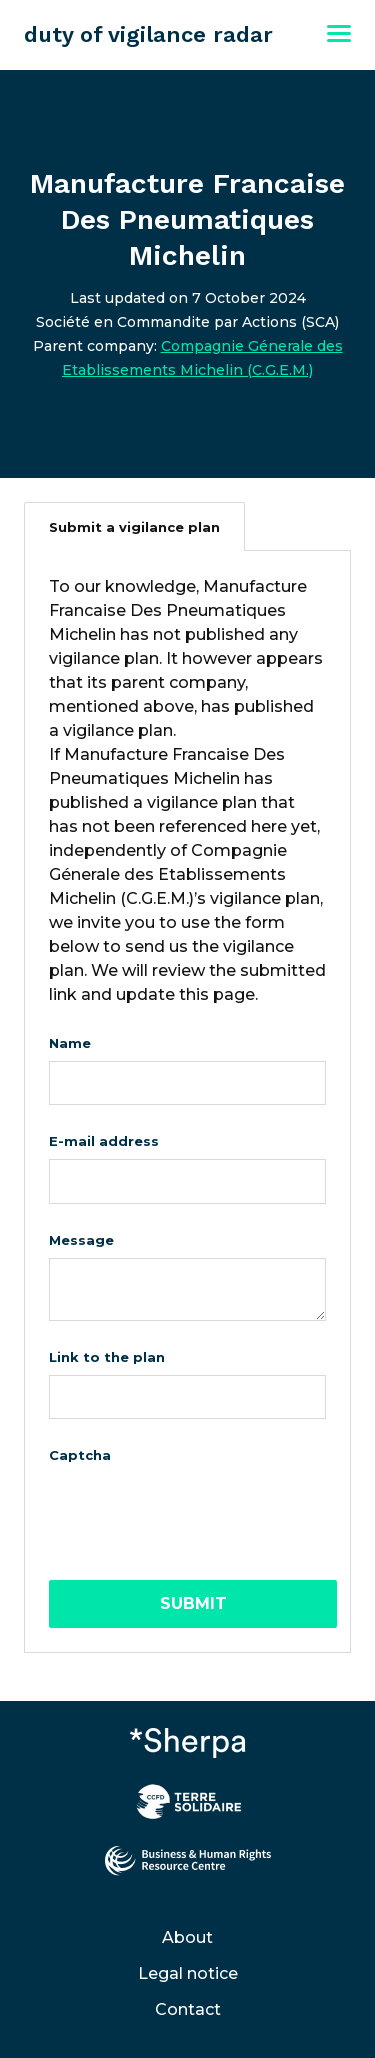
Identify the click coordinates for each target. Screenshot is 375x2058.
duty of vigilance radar (148, 34)
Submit (193, 1603)
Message (81, 1240)
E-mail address (104, 1141)
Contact (188, 2009)
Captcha (80, 1455)
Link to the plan (107, 1357)
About (187, 1937)
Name (70, 1043)
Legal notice (188, 1973)
